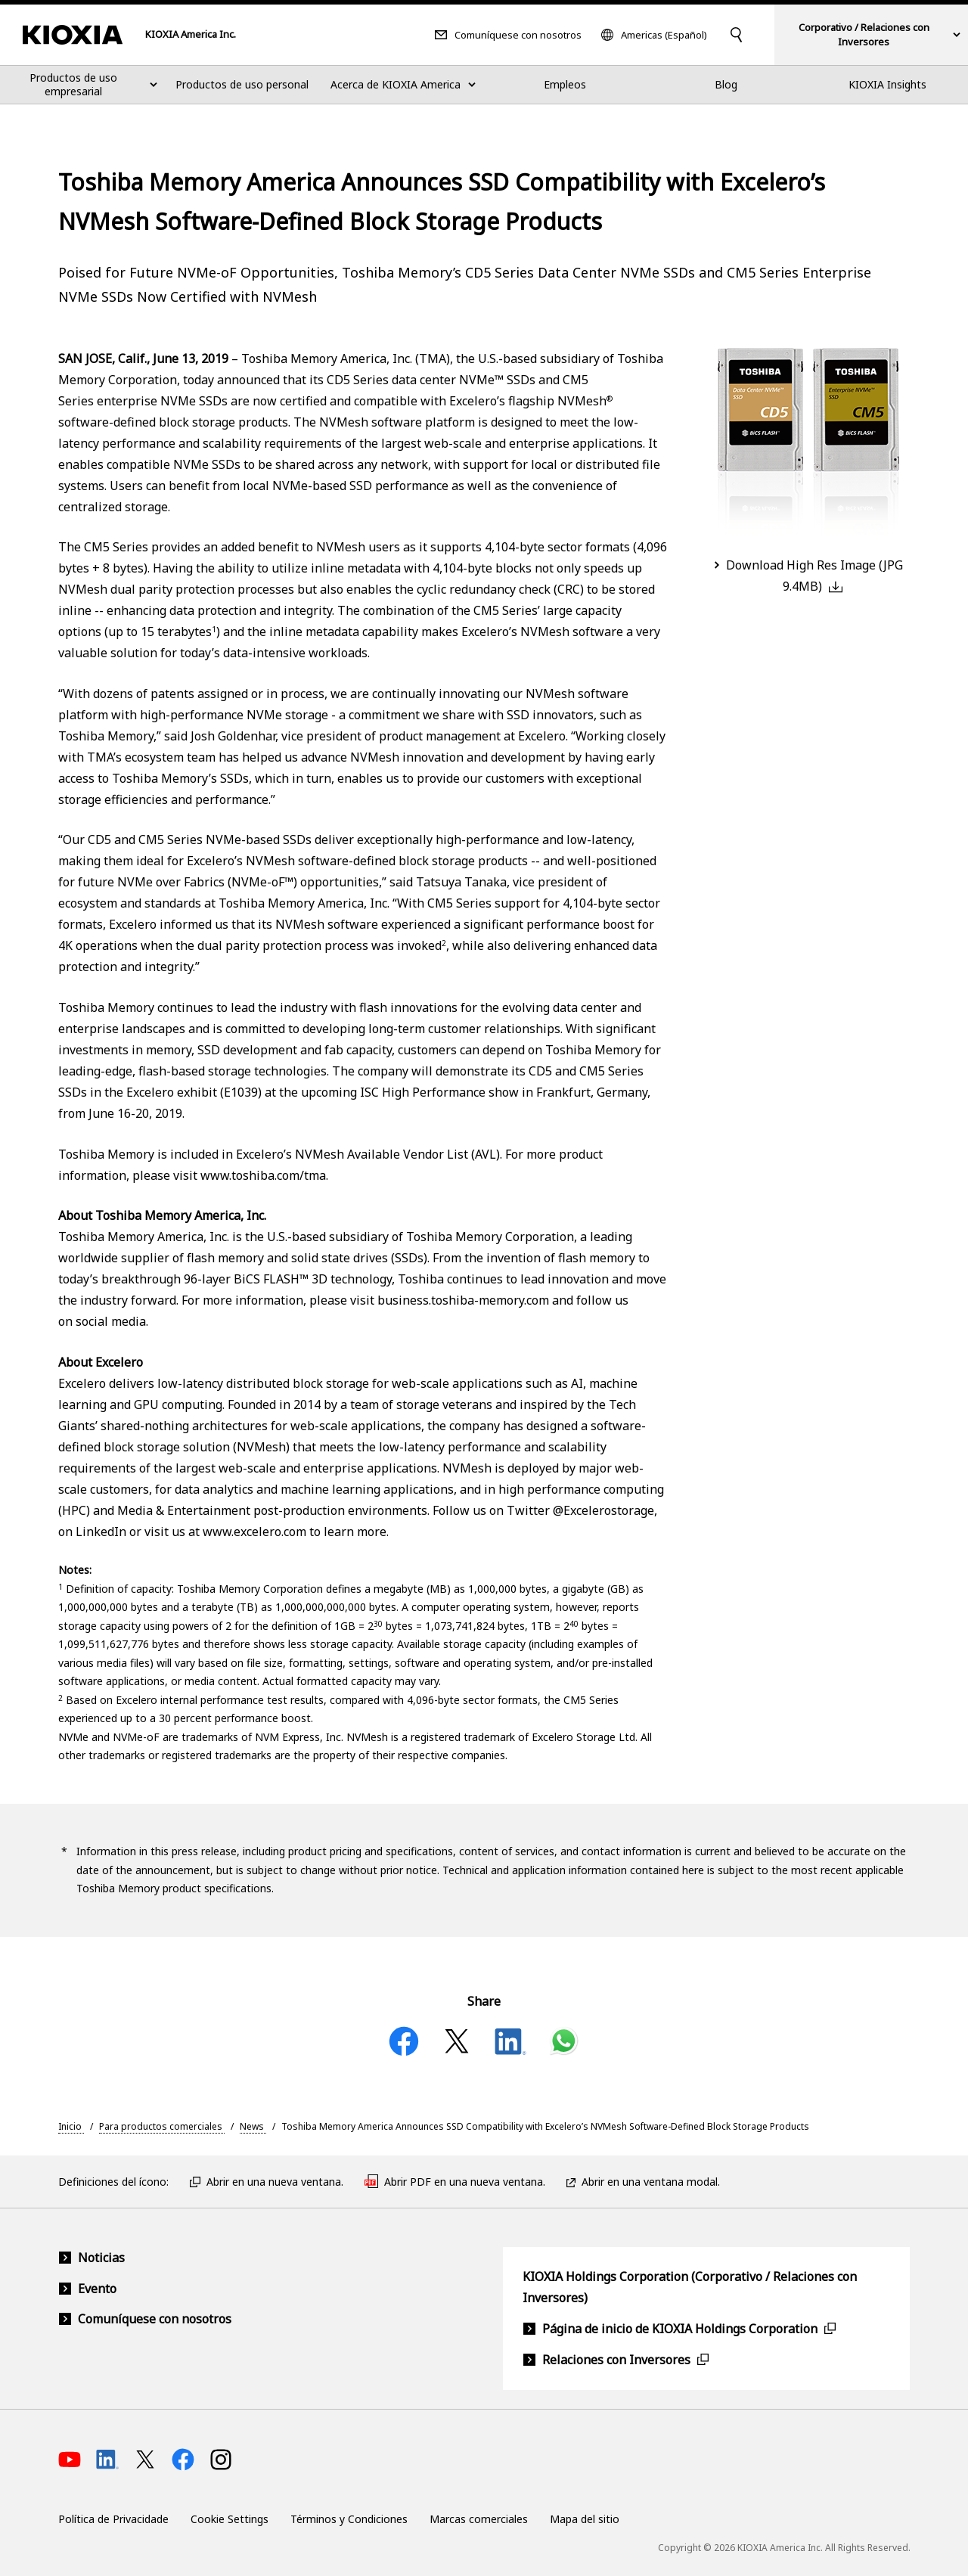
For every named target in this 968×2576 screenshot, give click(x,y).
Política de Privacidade (113, 2519)
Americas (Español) (664, 35)
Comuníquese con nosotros (518, 35)
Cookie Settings (229, 2519)
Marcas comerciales (479, 2519)
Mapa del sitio (584, 2519)
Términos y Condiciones (349, 2519)
